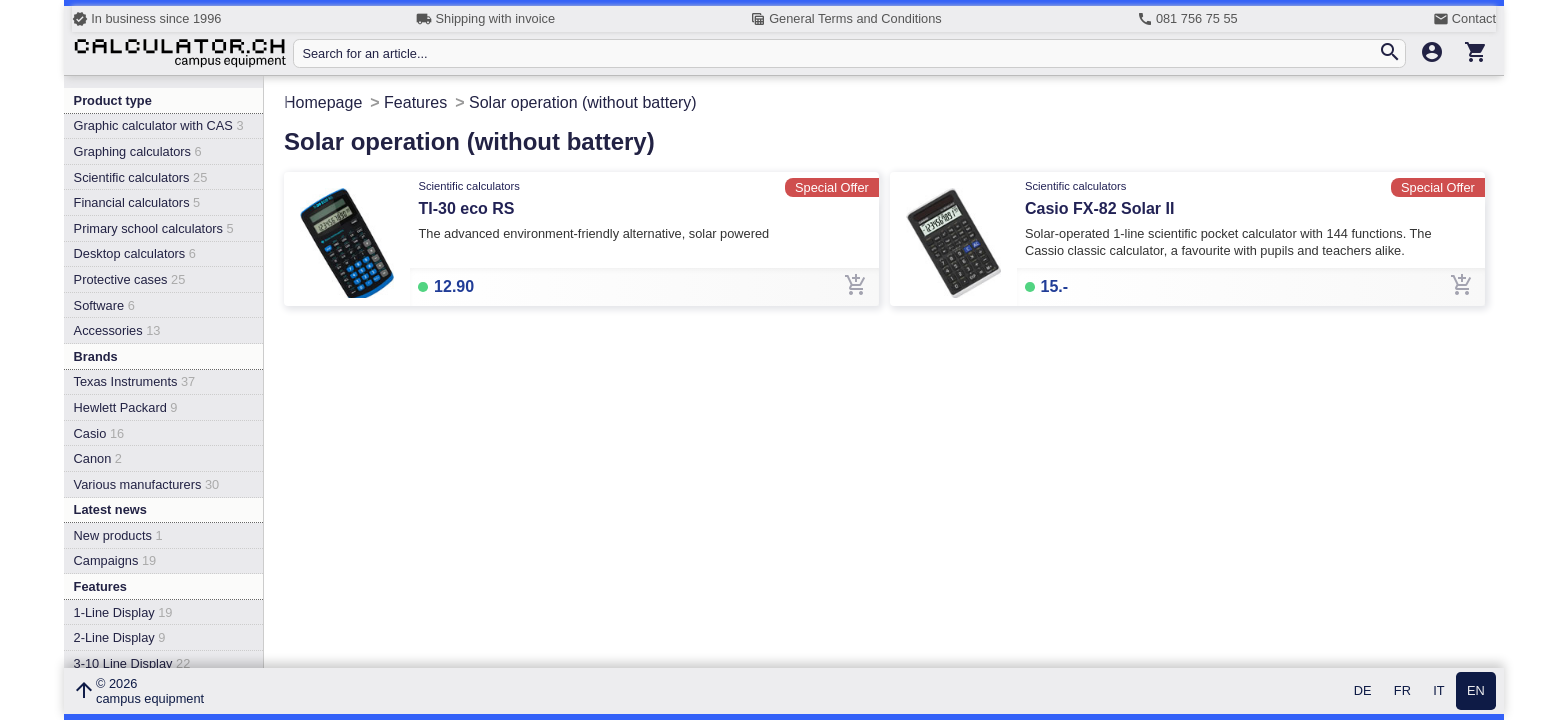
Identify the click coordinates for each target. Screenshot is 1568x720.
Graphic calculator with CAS (159, 125)
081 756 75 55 (1187, 19)
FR (1402, 691)
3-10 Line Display (132, 663)
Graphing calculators (138, 151)
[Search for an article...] (839, 53)
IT (1438, 691)
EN (1476, 691)
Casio (99, 433)
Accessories (117, 330)
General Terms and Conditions (846, 19)
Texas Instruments (135, 381)
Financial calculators (137, 202)
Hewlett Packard (126, 407)
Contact (1464, 19)
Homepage (323, 102)
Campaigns (115, 560)
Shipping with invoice (485, 19)
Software (104, 305)
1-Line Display (123, 612)
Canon (98, 458)
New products (118, 535)
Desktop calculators (135, 253)
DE (1363, 691)
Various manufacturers (147, 484)
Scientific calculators (141, 177)
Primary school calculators (154, 228)
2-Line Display (120, 637)
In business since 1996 (146, 19)
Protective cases (130, 279)
